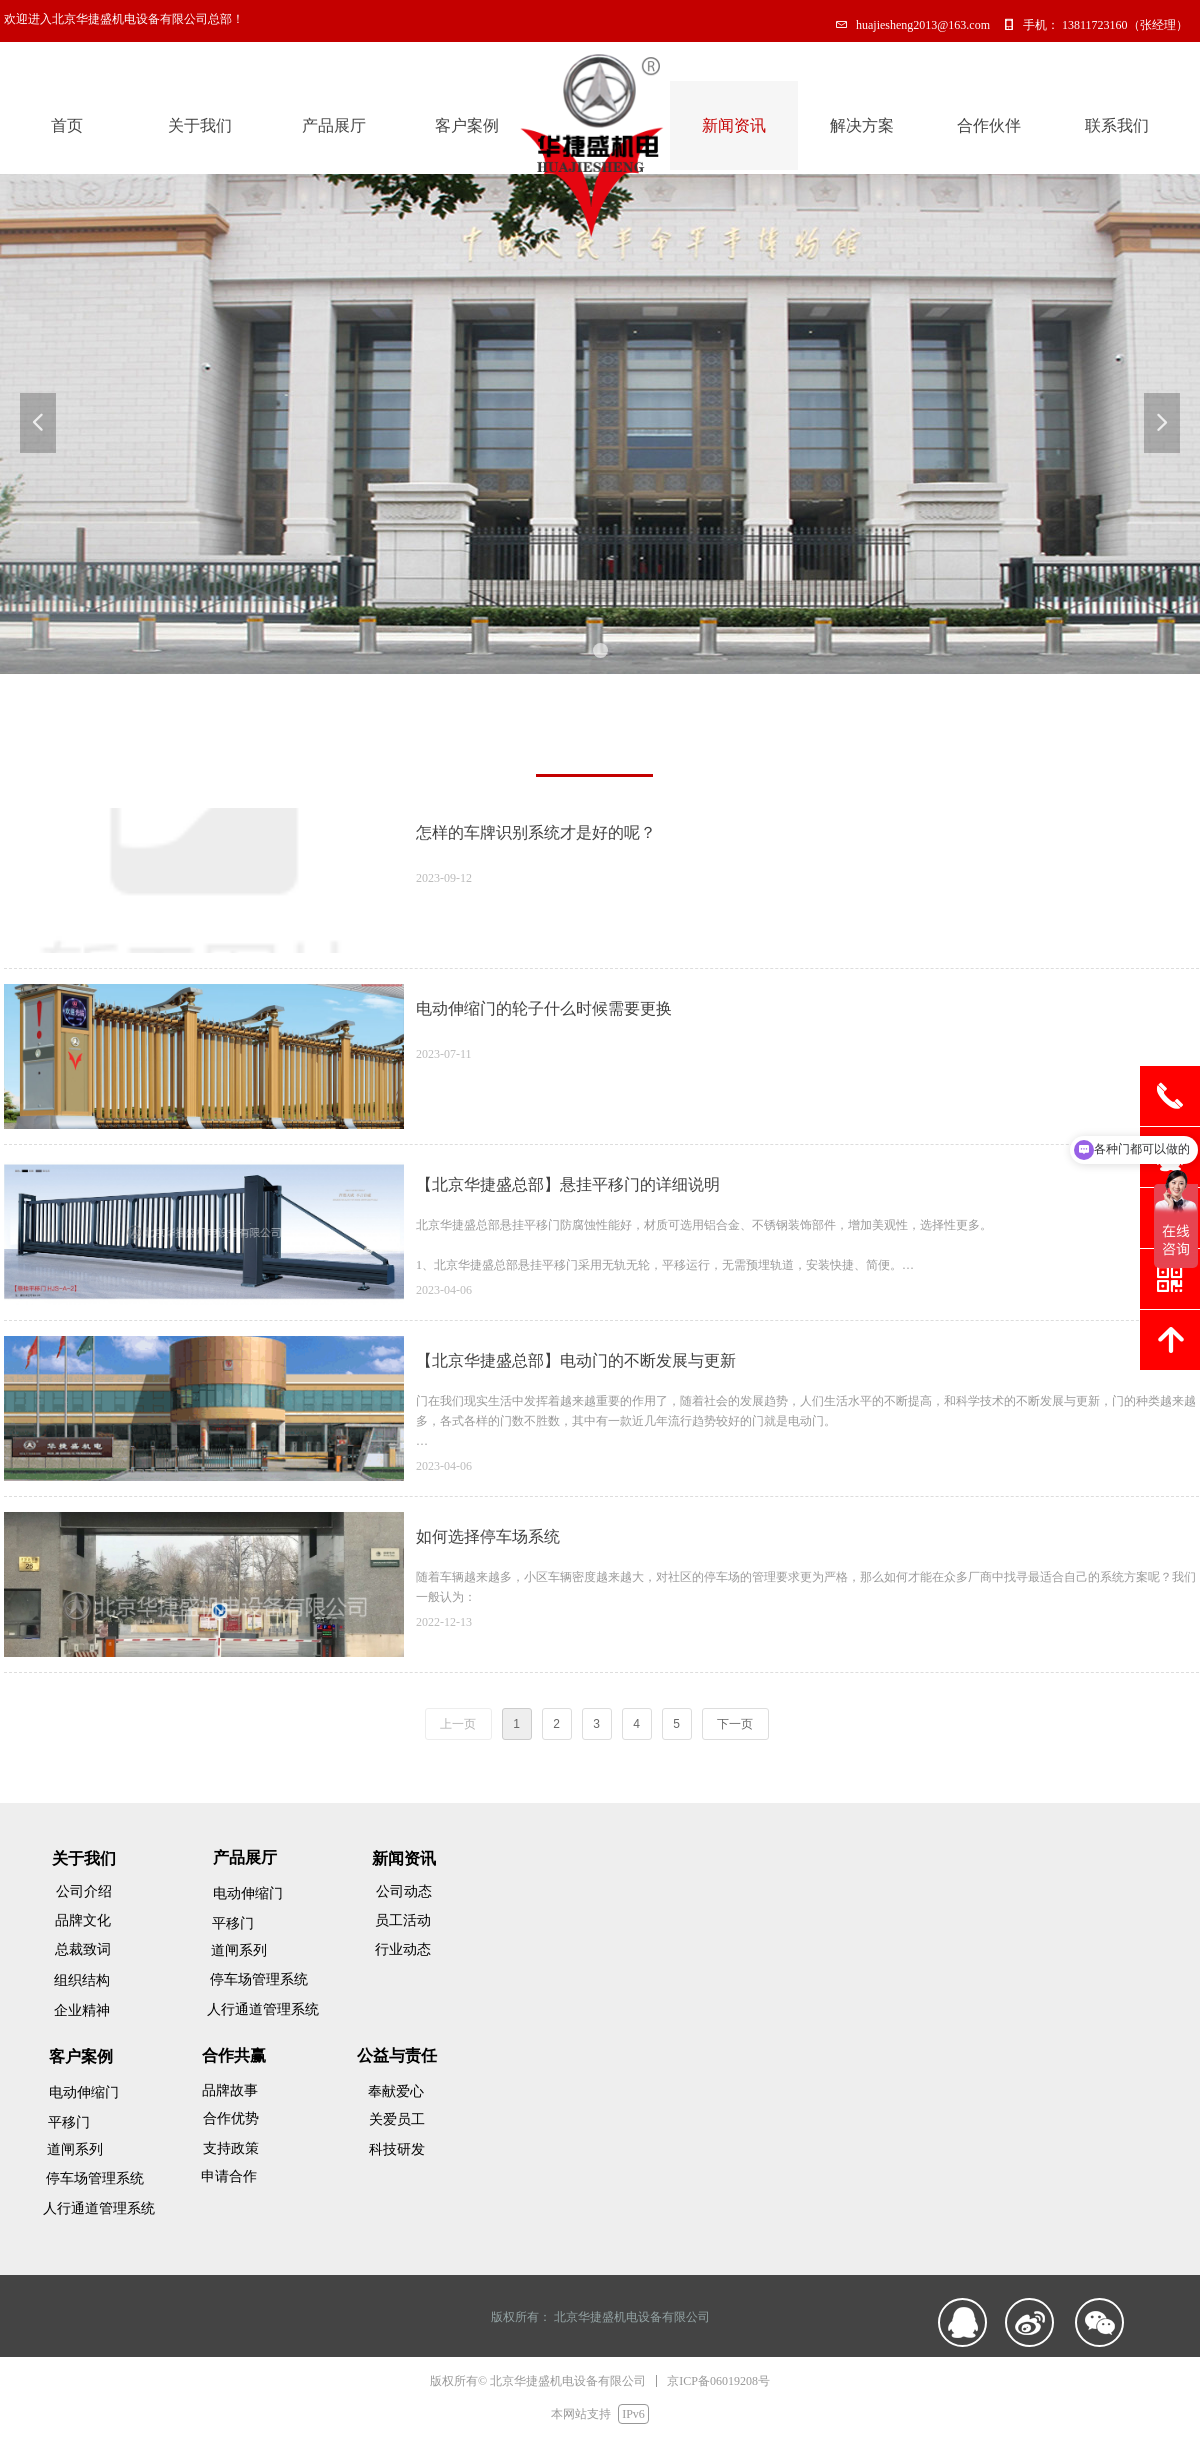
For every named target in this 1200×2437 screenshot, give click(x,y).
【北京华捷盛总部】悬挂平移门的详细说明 (568, 1184)
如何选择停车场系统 (488, 1536)
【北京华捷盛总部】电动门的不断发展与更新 (576, 1360)
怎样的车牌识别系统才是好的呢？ (536, 832)
